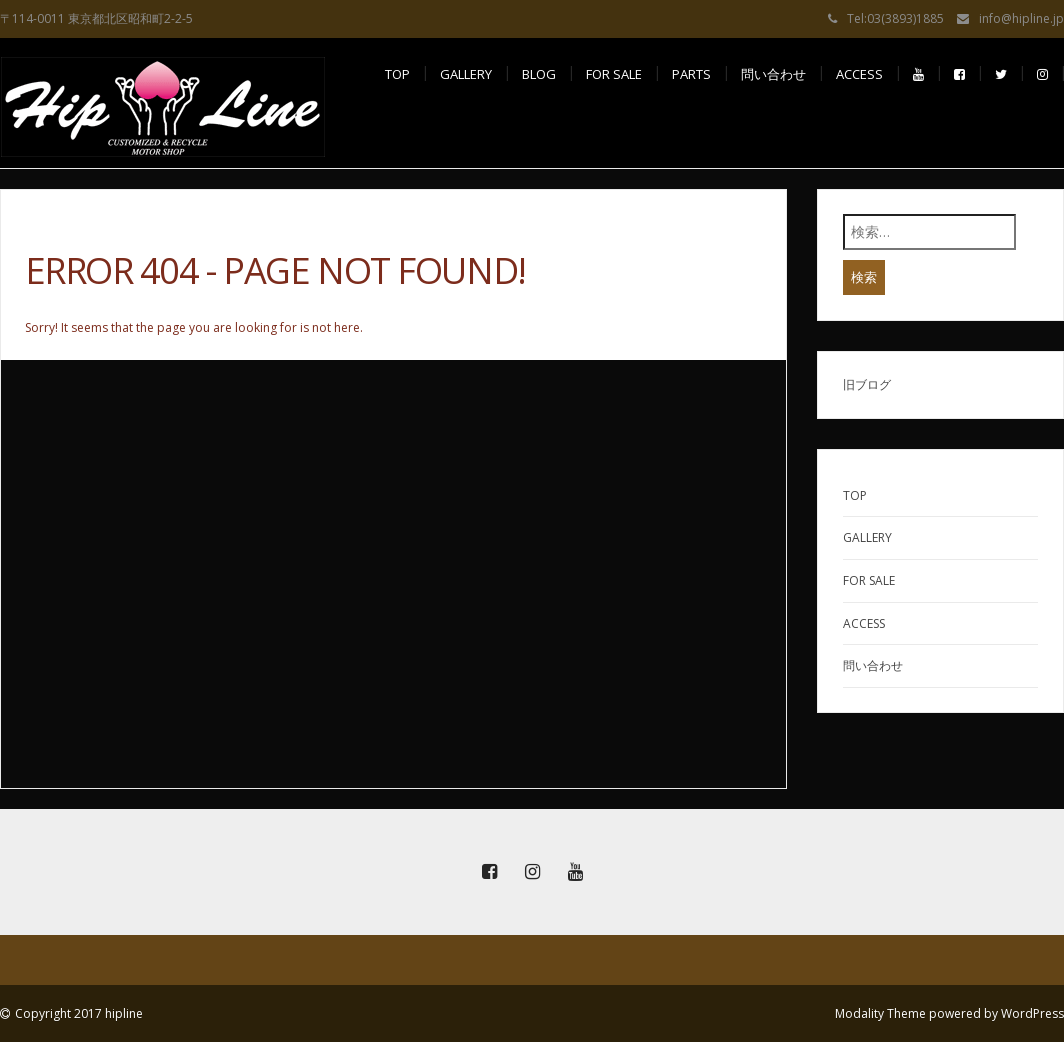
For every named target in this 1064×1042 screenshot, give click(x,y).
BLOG (539, 74)
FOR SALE (614, 74)
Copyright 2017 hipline (79, 1013)
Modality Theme (880, 1013)
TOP (397, 74)
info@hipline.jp (1021, 18)
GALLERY (466, 74)
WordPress (1032, 1013)
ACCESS (864, 623)
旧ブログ (867, 384)
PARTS (691, 74)
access (859, 74)
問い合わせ (773, 74)
